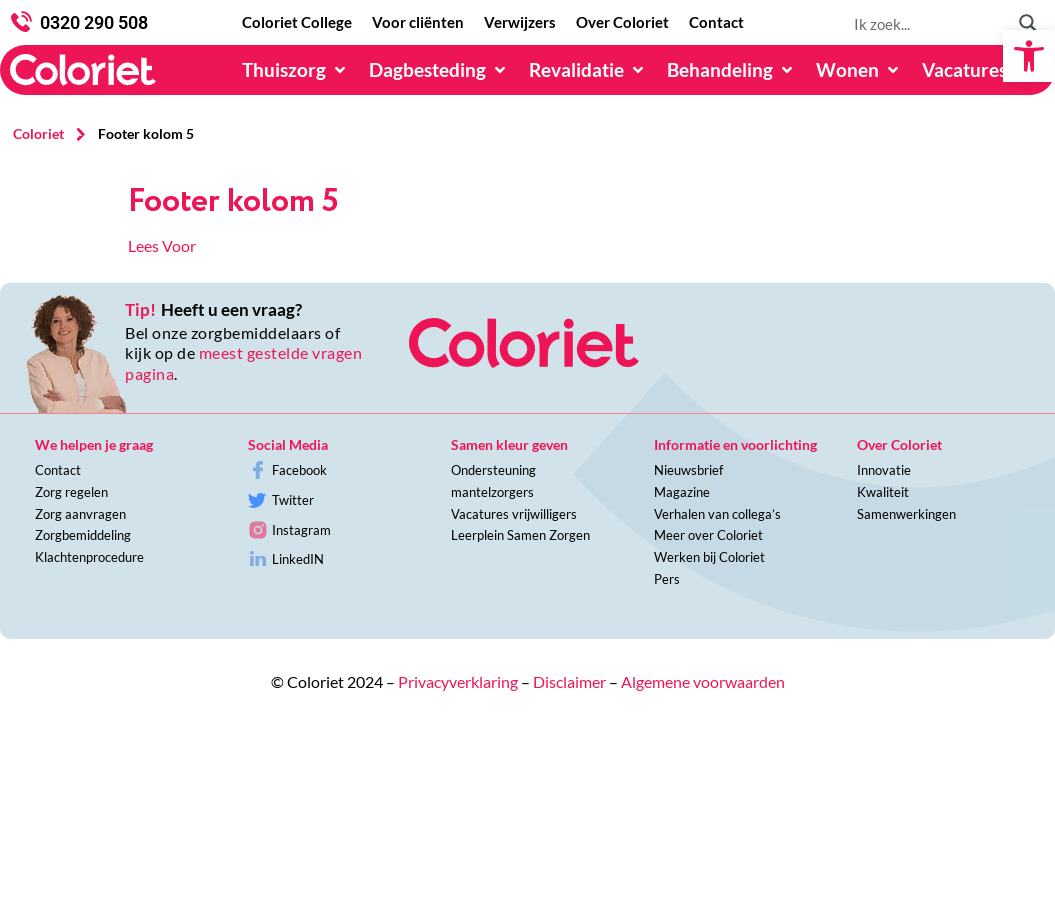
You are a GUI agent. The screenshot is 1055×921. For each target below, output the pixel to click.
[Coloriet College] (297, 23)
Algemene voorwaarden (703, 681)
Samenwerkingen (906, 514)
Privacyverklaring (458, 681)
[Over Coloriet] (622, 23)
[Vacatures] (976, 70)
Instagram (301, 530)
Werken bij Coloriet (709, 557)
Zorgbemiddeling (83, 535)
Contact (58, 470)
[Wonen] (859, 70)
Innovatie (884, 470)
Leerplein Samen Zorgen (520, 535)
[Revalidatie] (588, 70)
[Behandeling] (731, 70)
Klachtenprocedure (89, 557)
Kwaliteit (883, 492)
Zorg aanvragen (80, 514)
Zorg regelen (71, 492)
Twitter (293, 500)
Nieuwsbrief (688, 470)
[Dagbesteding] (439, 70)
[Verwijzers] (520, 23)
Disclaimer (569, 681)
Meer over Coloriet (708, 535)
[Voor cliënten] (418, 23)
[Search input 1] (928, 23)
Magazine (682, 492)
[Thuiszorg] (295, 70)
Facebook (299, 470)
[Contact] (716, 23)
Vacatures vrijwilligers (514, 514)
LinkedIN (298, 559)
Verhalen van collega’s (717, 514)
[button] (1029, 56)
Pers (667, 579)
